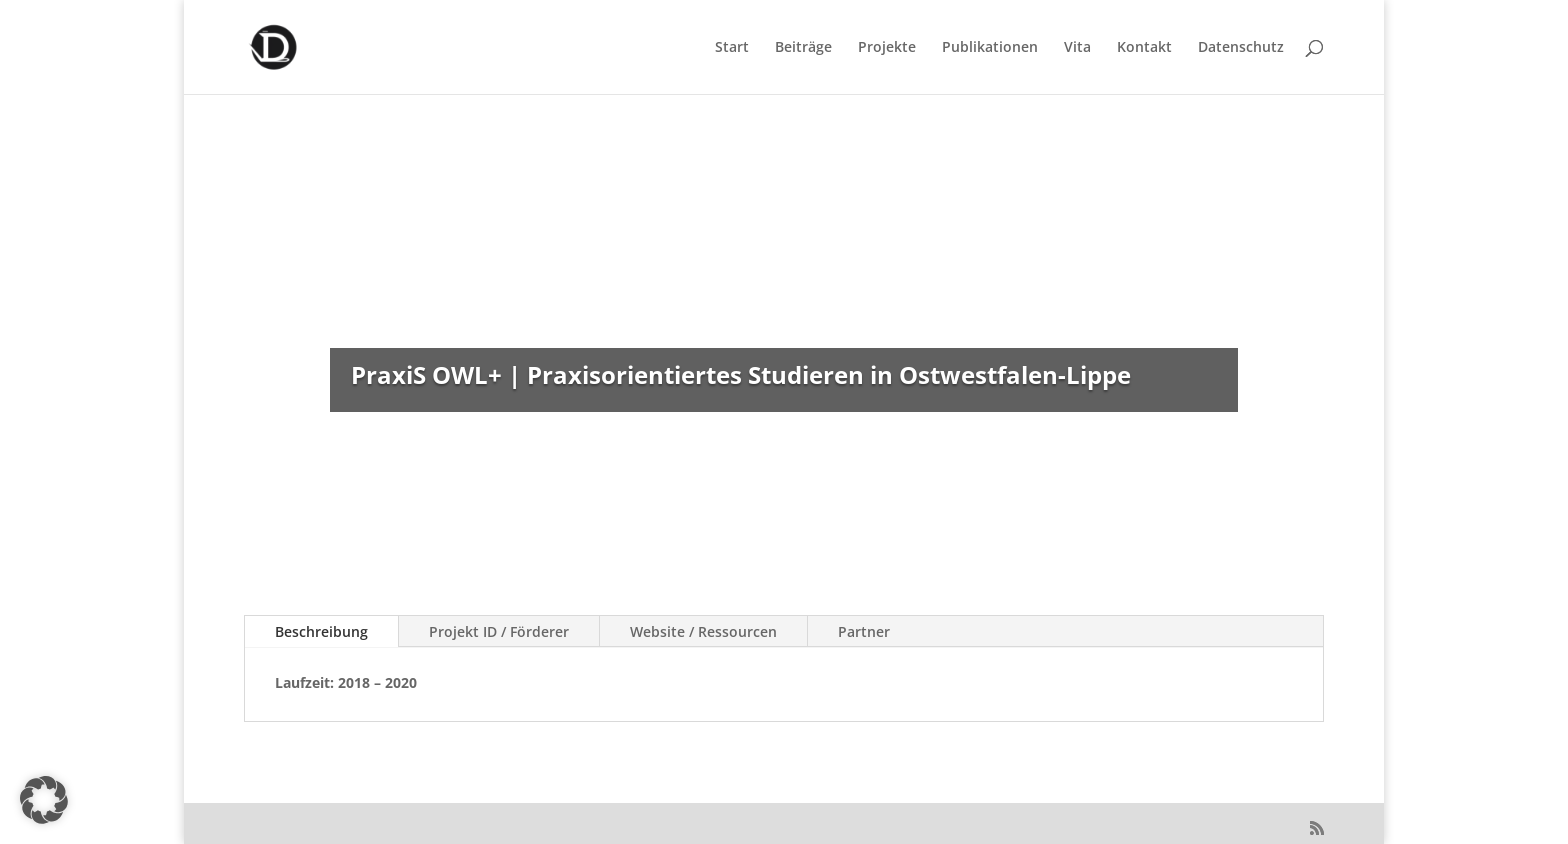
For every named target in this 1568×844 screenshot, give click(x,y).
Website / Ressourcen (703, 631)
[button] (44, 800)
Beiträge (803, 48)
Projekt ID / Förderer (499, 631)
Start (732, 48)
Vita (1077, 48)
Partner (864, 631)
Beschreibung (321, 631)
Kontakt (1144, 48)
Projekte (887, 48)
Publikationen (990, 48)
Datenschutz (1241, 48)
